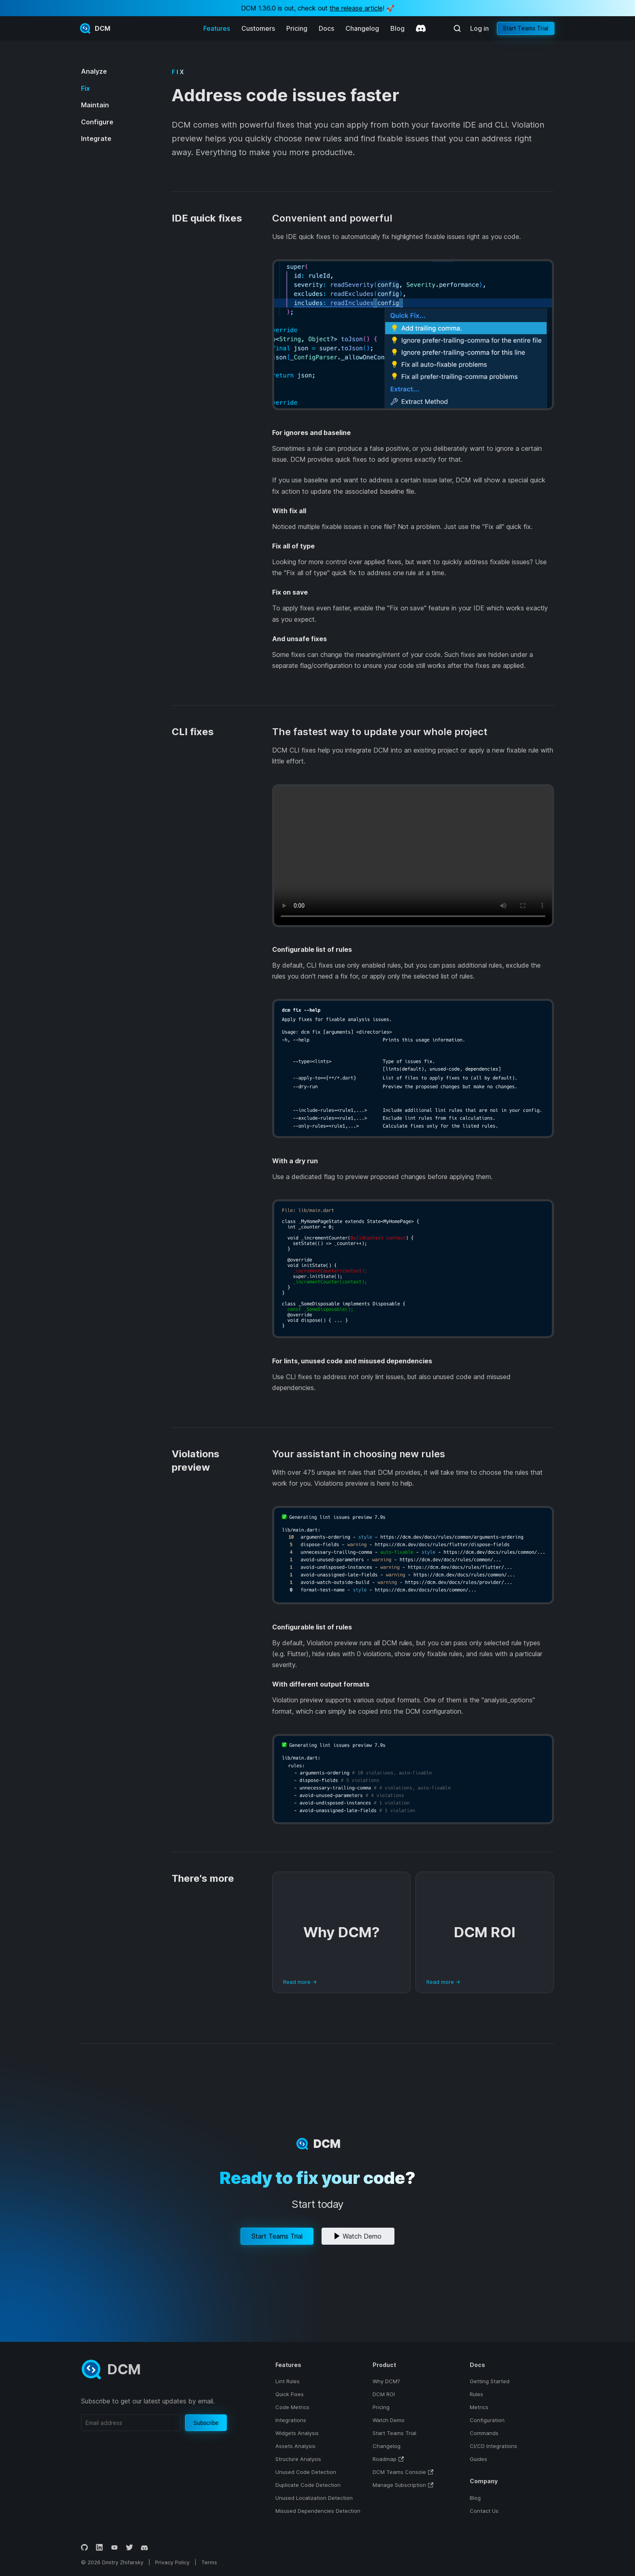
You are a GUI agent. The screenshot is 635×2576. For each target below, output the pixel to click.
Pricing (296, 28)
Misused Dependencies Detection (317, 2511)
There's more (203, 1878)
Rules (476, 2394)
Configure (97, 122)
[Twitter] (129, 2547)
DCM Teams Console (399, 2472)
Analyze (94, 71)
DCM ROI (384, 2394)
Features (216, 28)
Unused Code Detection (305, 2472)
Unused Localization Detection (314, 2498)
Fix (85, 88)
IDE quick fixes (207, 218)
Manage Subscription (399, 2485)
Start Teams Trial (525, 28)
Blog (397, 28)
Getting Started (489, 2381)
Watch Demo (358, 2236)
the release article (356, 8)
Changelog (362, 28)
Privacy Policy (172, 2562)
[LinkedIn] (99, 2547)
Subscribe (206, 2423)
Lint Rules (287, 2381)
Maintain (95, 105)
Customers (258, 28)
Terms (209, 2562)
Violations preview (195, 1460)
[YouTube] (114, 2547)
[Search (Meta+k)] (457, 28)
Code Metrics (292, 2407)
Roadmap (384, 2459)
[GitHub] (84, 2547)
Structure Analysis (298, 2459)
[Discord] (420, 28)
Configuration (487, 2420)
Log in (479, 28)
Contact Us (484, 2511)
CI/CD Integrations (493, 2446)
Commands (484, 2433)
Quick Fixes (289, 2394)
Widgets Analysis (297, 2433)
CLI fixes (193, 732)
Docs (326, 28)
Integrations (290, 2420)
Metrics (479, 2407)
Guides (478, 2459)
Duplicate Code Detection (308, 2485)
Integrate (96, 138)
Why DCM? (386, 2381)
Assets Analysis (295, 2446)
